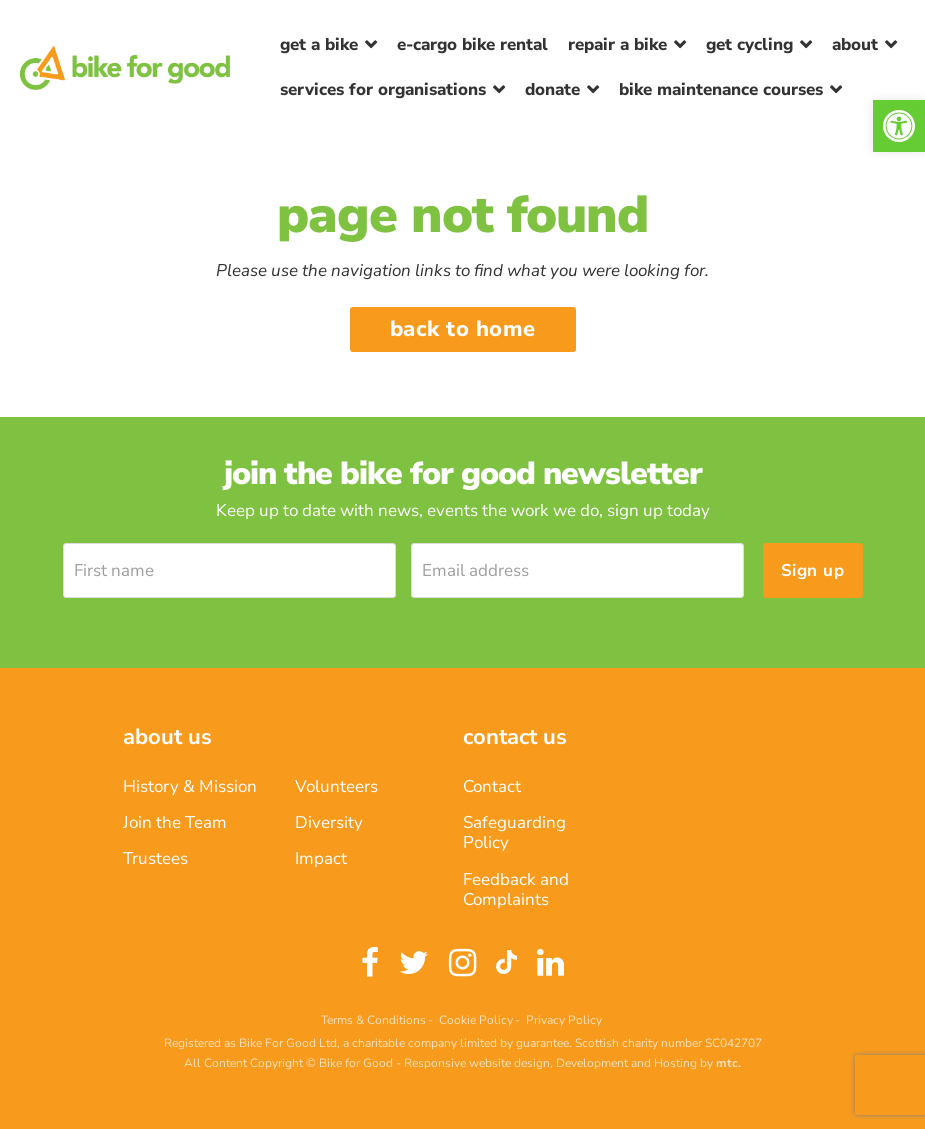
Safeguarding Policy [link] (514, 832)
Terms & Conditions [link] (373, 1020)
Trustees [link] (155, 858)
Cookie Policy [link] (476, 1020)
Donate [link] (552, 89)
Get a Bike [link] (319, 44)
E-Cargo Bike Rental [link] (472, 44)
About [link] (855, 44)
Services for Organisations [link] (383, 89)
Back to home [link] (463, 329)
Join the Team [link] (175, 822)
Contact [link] (492, 786)
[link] (899, 126)
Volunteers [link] (336, 786)
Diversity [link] (329, 822)
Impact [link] (321, 858)
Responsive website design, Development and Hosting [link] (550, 1063)
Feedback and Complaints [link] (516, 889)
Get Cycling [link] (749, 44)
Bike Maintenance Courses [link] (721, 89)
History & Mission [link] (190, 786)
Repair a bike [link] (617, 44)
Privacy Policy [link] (564, 1020)
